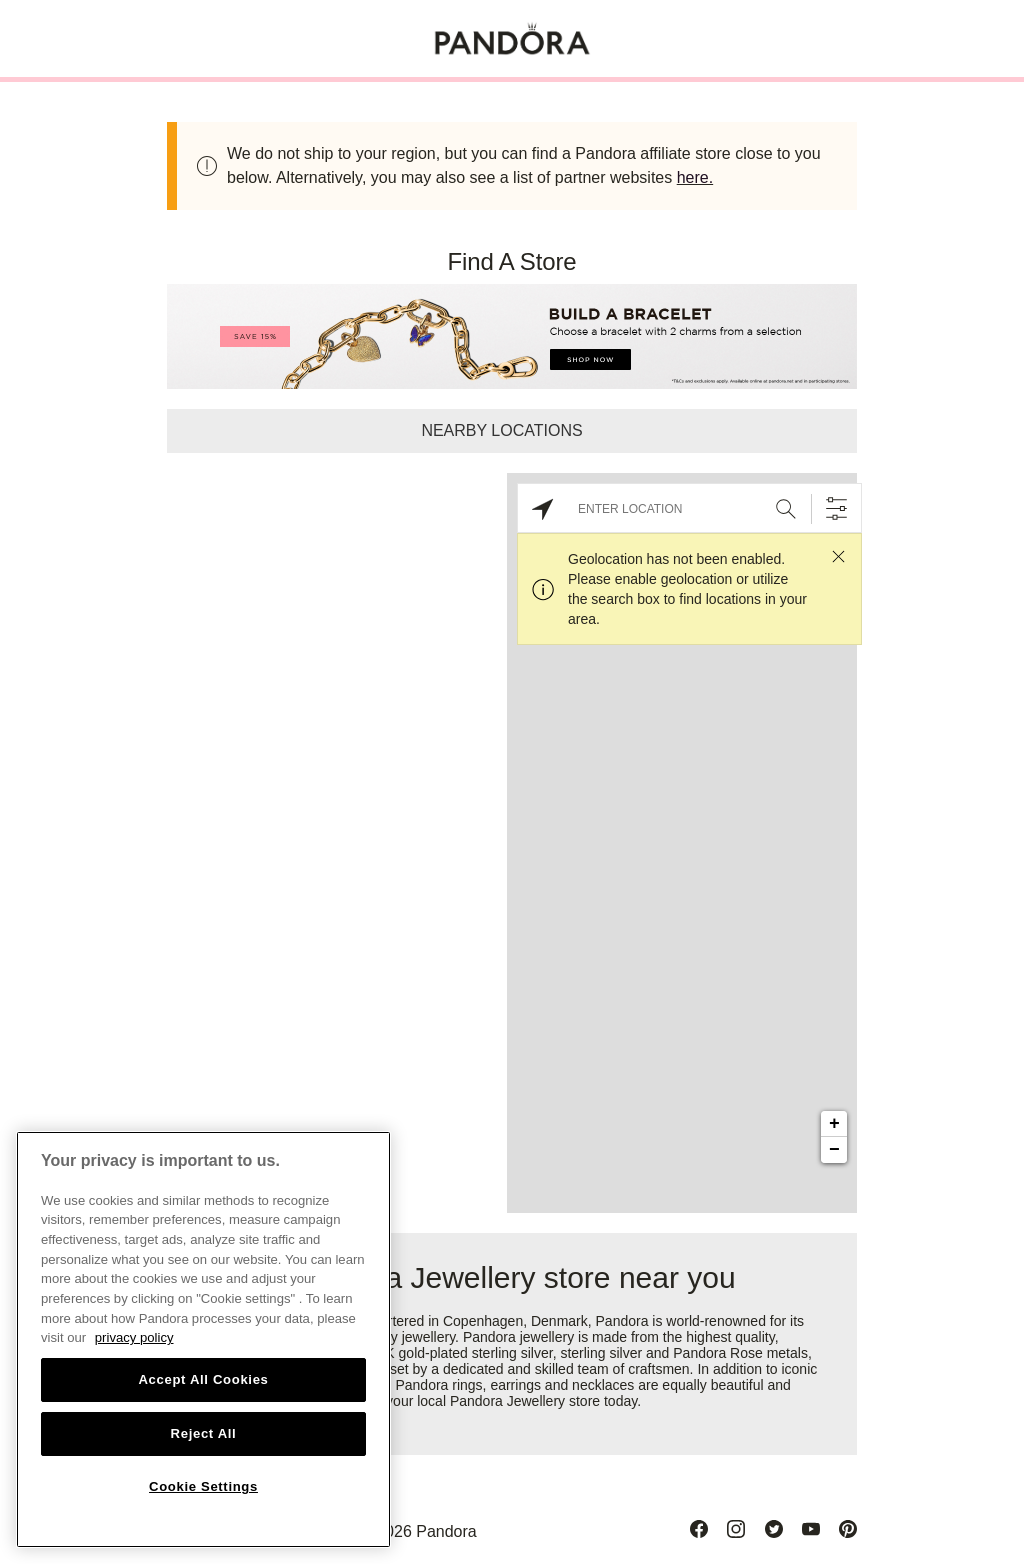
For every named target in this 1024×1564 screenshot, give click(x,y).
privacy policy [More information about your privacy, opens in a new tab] (134, 1337)
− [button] (834, 1150)
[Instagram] (736, 1529)
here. (695, 177)
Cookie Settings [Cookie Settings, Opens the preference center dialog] (203, 1486)
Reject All (204, 1433)
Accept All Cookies (203, 1379)
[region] (203, 1339)
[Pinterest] (848, 1529)
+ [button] (834, 1124)
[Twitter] (774, 1529)
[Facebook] (699, 1529)
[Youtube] (811, 1529)
